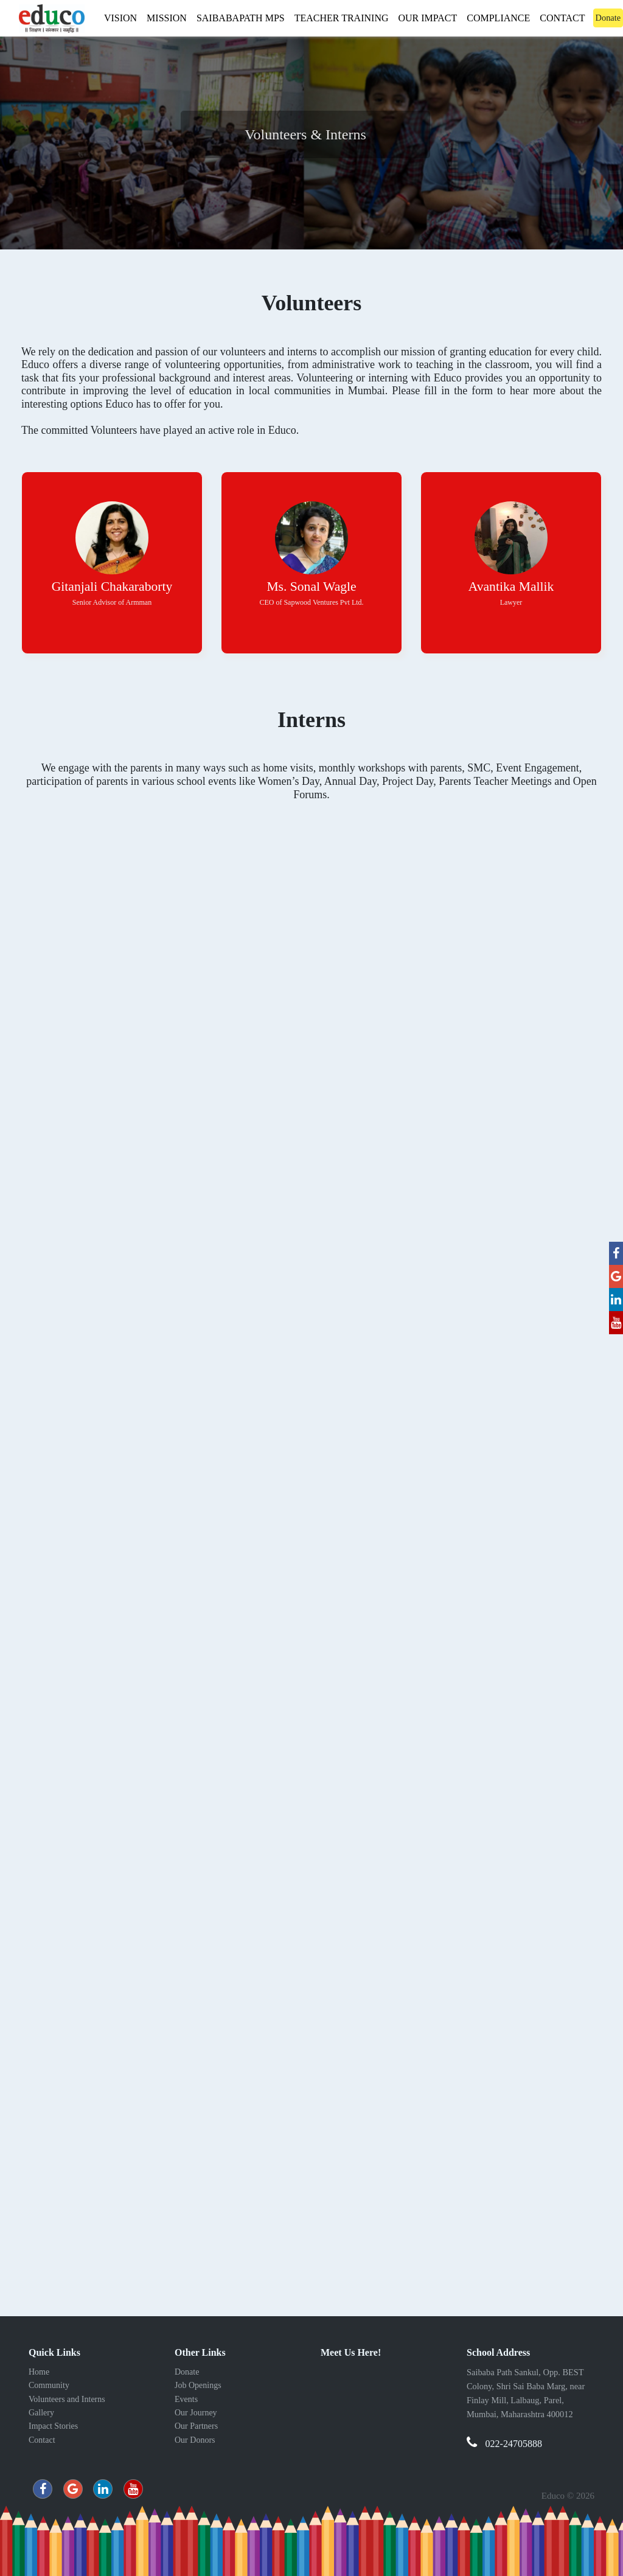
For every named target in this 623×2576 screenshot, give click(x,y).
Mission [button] (167, 18)
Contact (42, 2440)
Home (39, 2371)
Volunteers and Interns (67, 2399)
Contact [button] (562, 18)
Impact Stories (53, 2426)
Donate (187, 2371)
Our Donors (195, 2440)
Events (186, 2399)
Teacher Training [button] (341, 18)
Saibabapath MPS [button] (241, 18)
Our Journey (196, 2412)
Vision (123, 16)
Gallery (41, 2412)
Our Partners (196, 2426)
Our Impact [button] (428, 18)
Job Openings (198, 2385)
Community (49, 2385)
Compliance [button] (498, 18)
